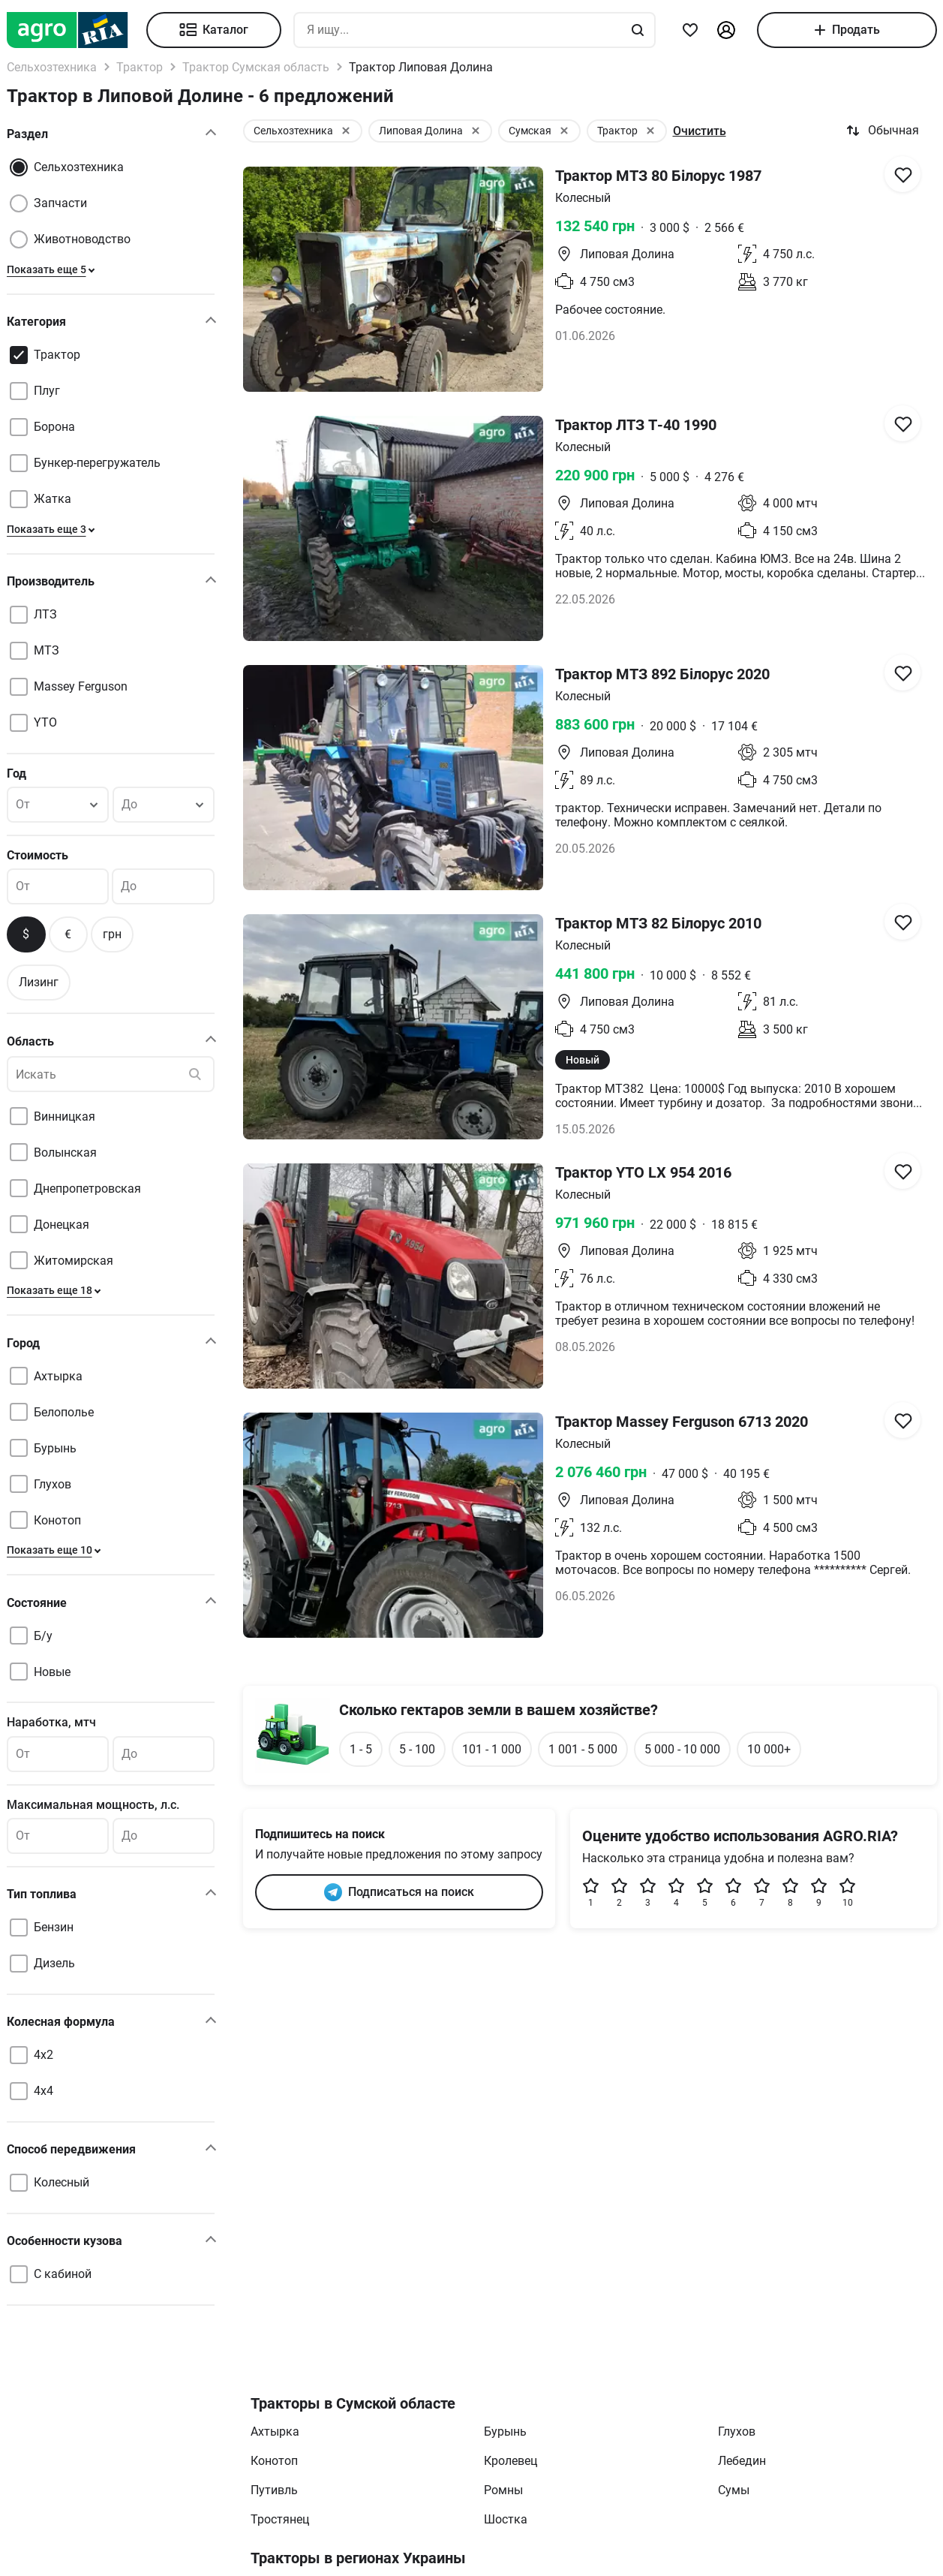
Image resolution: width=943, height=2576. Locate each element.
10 (848, 1892)
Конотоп (274, 2461)
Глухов (736, 2431)
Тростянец (280, 2519)
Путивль (274, 2490)
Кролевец (510, 2461)
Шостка (505, 2519)
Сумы (733, 2490)
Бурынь (505, 2431)
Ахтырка (275, 2431)
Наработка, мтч (51, 1722)
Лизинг (39, 982)
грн (112, 934)
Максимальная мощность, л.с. (93, 1805)
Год (16, 773)
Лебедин (742, 2461)
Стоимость (37, 855)
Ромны (503, 2490)
